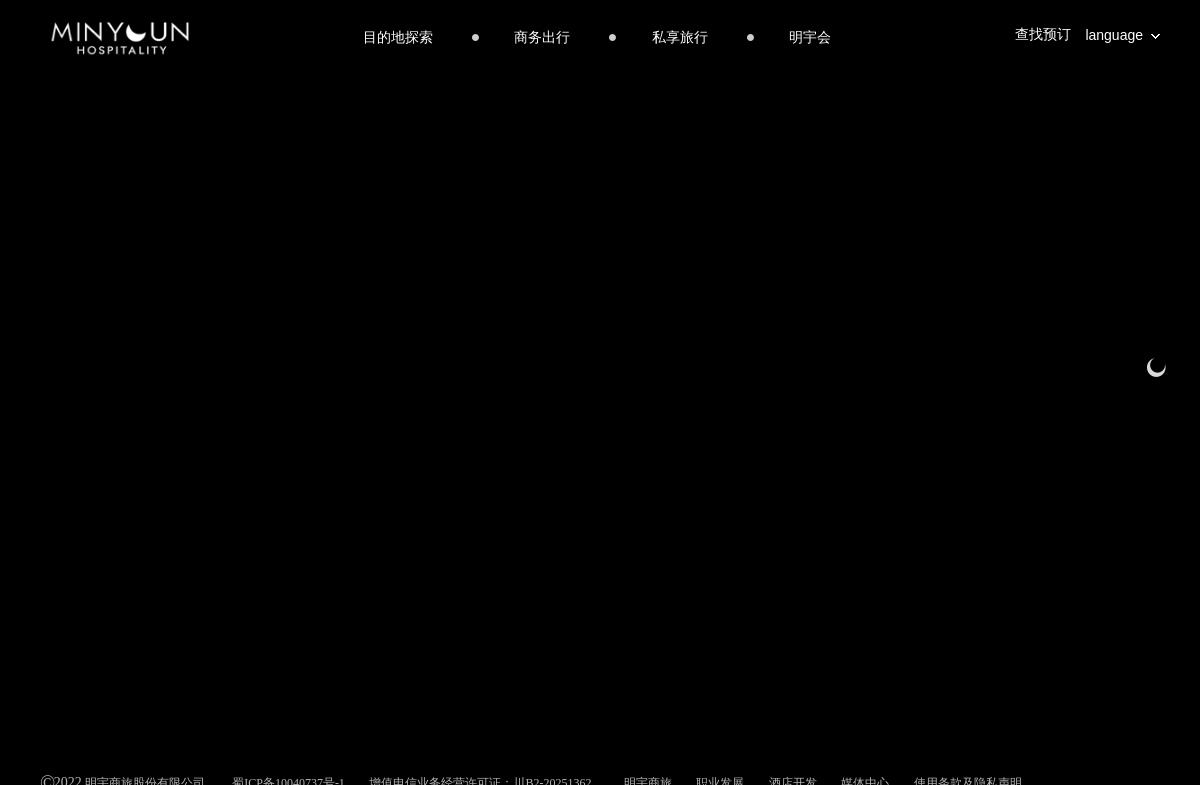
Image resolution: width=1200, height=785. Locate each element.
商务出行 (542, 37)
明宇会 (810, 37)
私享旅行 (680, 37)
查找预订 (1043, 34)
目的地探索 (398, 37)
